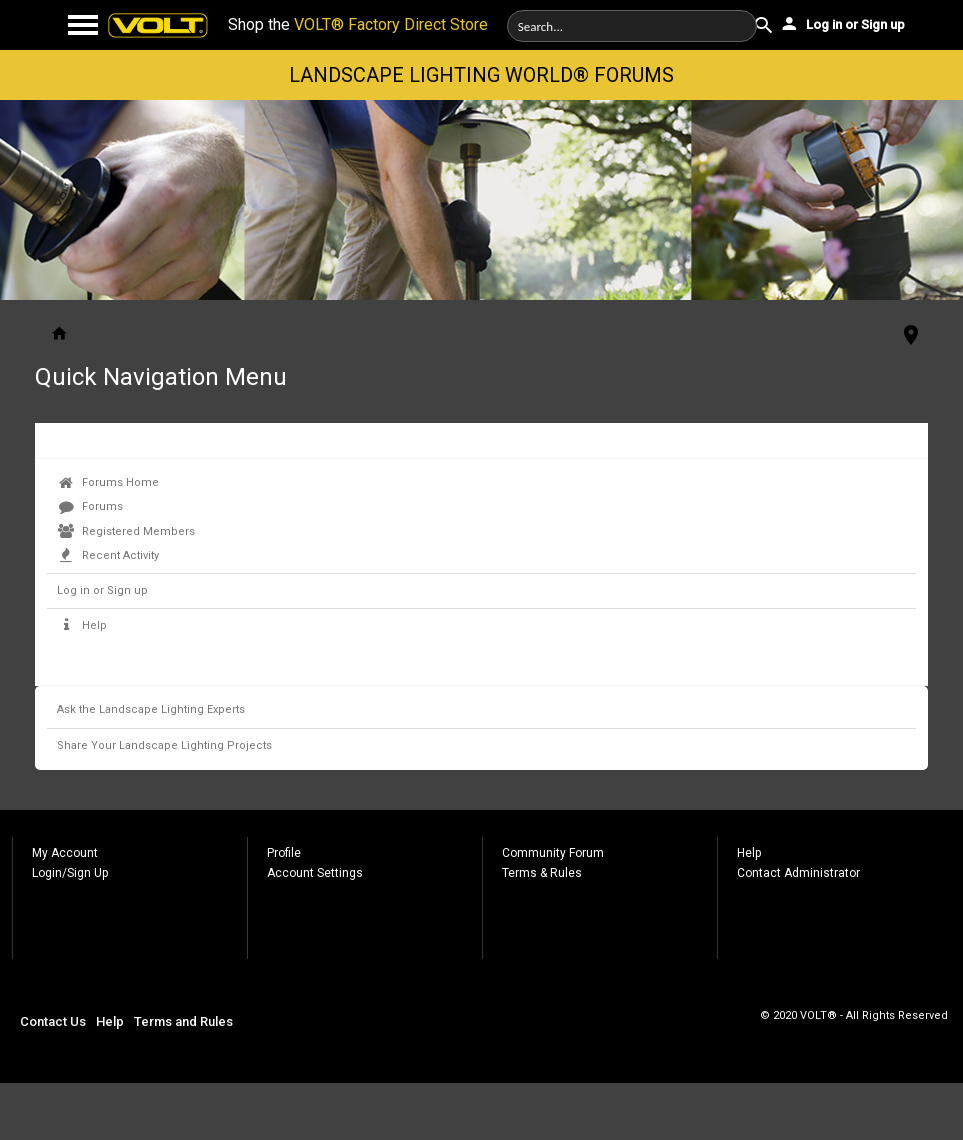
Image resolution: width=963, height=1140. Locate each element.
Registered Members (126, 531)
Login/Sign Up (70, 873)
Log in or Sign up (842, 23)
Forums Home (108, 482)
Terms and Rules (183, 1021)
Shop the (358, 24)
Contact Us (53, 1021)
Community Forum (553, 853)
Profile (284, 853)
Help (82, 625)
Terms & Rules (542, 873)
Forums (90, 506)
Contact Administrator (798, 873)
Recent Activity (108, 555)
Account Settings (315, 873)
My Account (65, 853)
